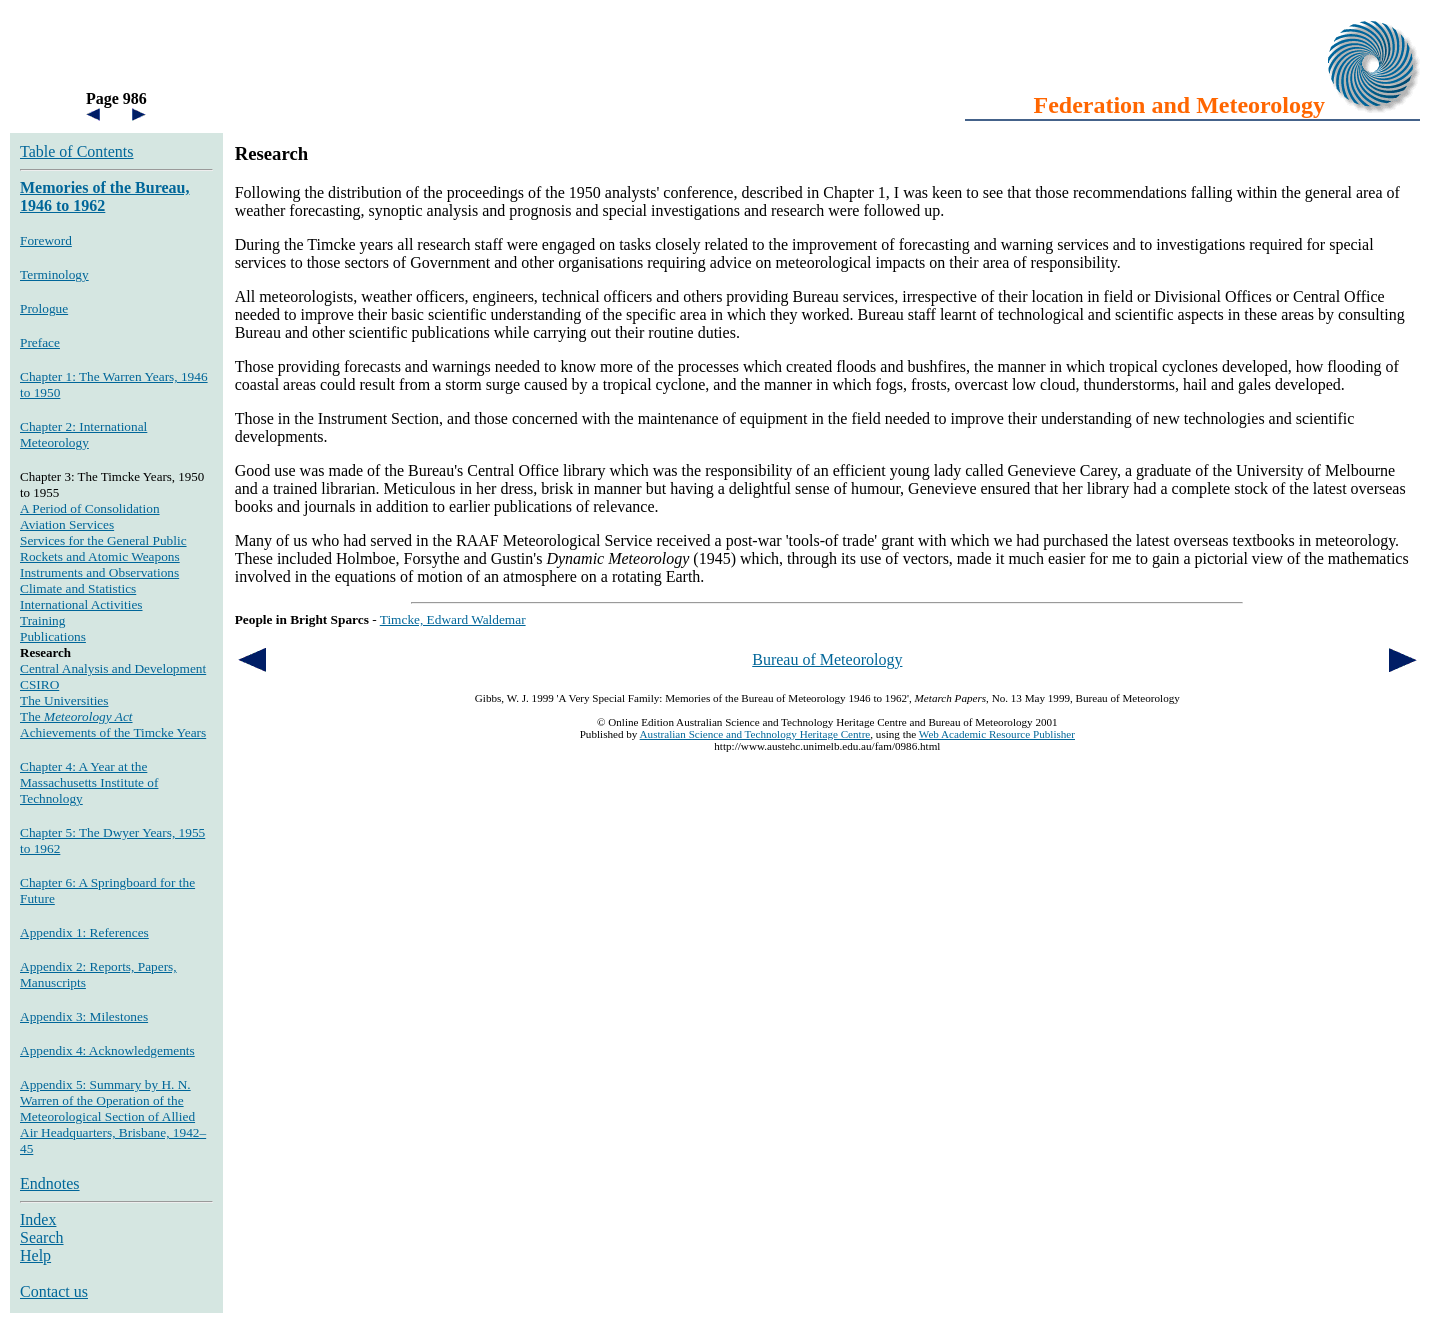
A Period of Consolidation (90, 508)
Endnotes (50, 1183)
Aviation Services (67, 524)
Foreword (46, 240)
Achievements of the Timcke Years (113, 732)
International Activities (81, 604)
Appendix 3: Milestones (84, 1016)
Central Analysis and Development (113, 668)
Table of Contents (77, 151)
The (76, 716)
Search (42, 1237)
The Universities (64, 700)
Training (42, 620)
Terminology (54, 274)
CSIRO (39, 684)
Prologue (44, 308)
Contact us (54, 1291)
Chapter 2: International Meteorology (83, 434)
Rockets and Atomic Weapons (100, 556)
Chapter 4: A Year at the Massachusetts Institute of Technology (89, 782)
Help (35, 1255)
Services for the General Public (103, 540)
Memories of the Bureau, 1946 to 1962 (104, 196)
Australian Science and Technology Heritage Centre (755, 734)
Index (38, 1219)
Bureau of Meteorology (827, 659)
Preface (40, 342)
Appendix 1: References (84, 932)
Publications (53, 636)
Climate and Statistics (78, 588)
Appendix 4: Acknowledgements (107, 1050)
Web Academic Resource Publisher (997, 734)
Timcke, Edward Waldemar (453, 619)
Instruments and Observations (99, 572)
